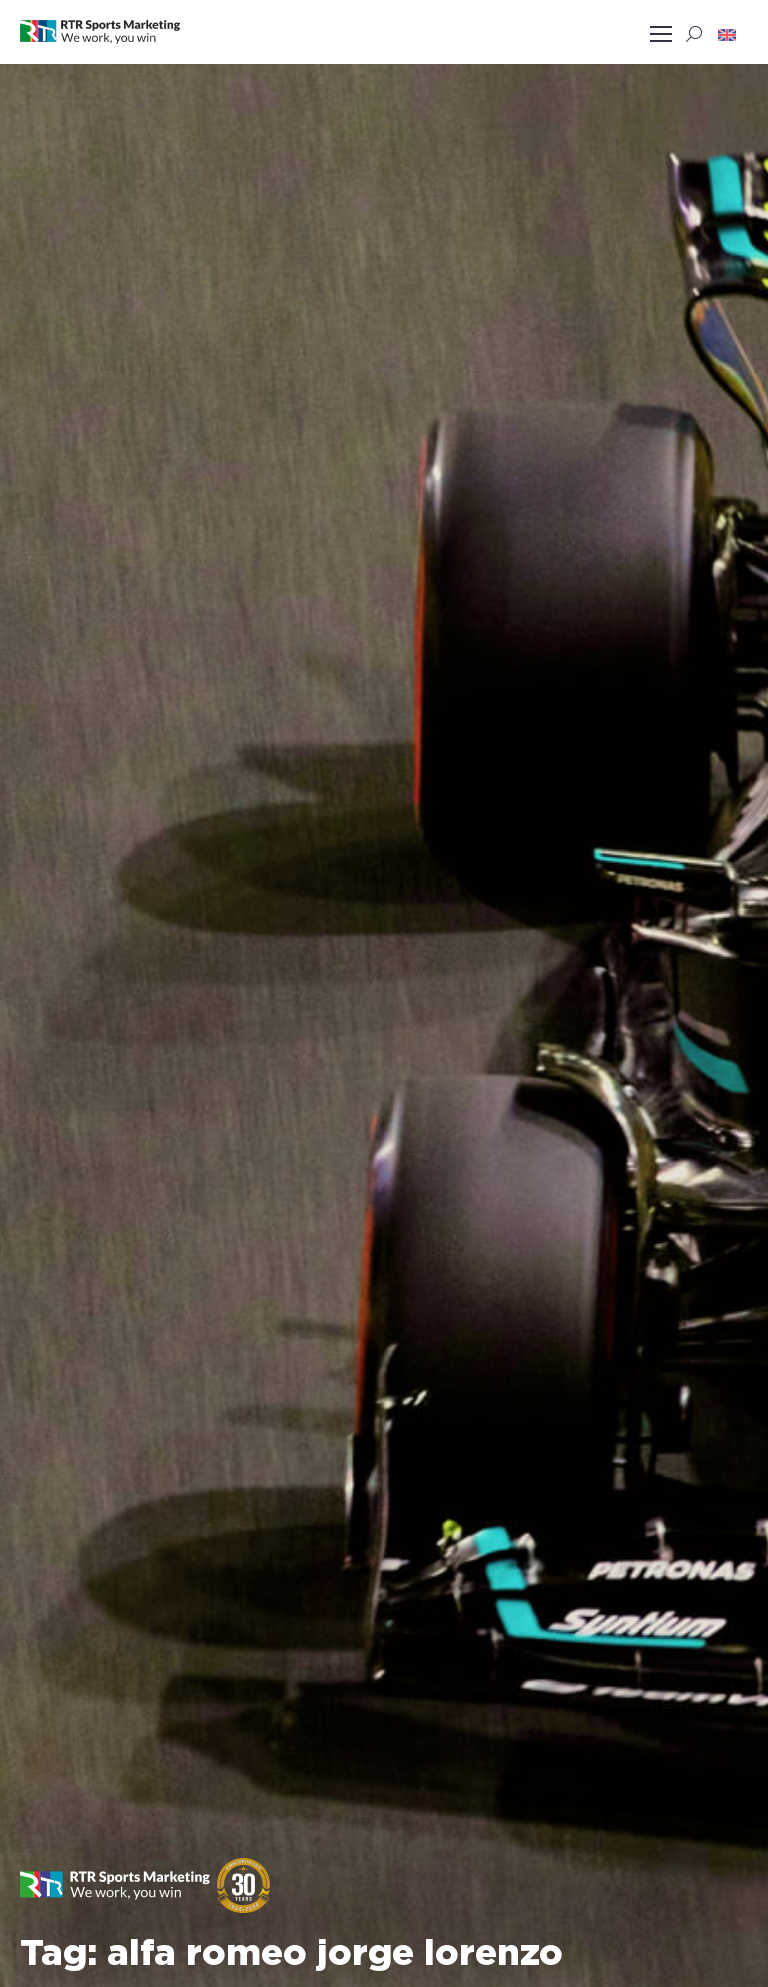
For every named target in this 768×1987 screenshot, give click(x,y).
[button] (727, 34)
